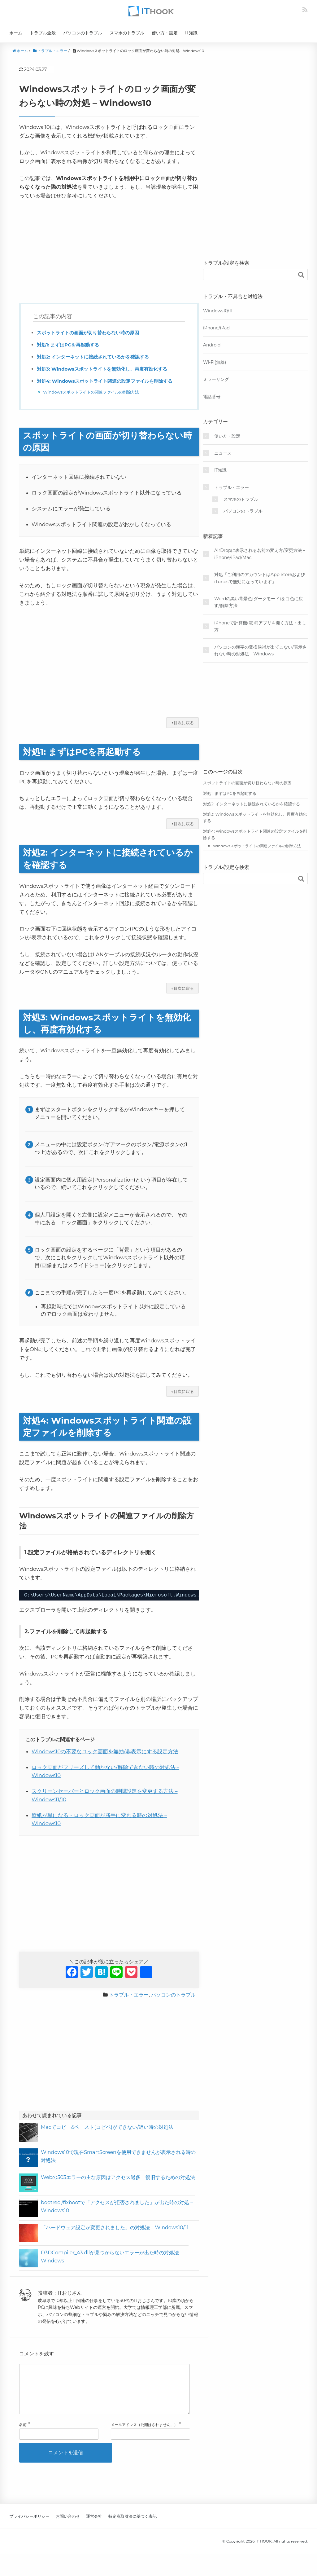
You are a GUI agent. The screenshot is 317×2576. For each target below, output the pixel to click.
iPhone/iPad (216, 328)
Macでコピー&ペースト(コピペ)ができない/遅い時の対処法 (107, 2127)
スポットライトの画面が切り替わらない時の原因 (91, 333)
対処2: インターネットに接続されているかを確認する (96, 357)
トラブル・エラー (129, 1995)
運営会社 (94, 2526)
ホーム (15, 33)
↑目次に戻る (182, 722)
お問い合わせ (68, 2526)
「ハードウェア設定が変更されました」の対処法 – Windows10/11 (115, 2227)
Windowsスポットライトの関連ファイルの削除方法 (94, 392)
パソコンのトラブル (82, 33)
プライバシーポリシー (29, 2526)
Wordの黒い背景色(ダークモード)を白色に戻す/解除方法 (258, 602)
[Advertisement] (109, 251)
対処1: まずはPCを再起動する (70, 345)
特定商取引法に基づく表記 (132, 2526)
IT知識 (191, 33)
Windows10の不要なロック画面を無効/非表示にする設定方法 (105, 1751)
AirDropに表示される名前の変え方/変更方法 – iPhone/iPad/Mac (259, 554)
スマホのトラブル (127, 33)
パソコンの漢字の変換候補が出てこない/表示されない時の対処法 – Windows (260, 650)
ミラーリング (216, 379)
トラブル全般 (43, 33)
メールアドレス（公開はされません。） (144, 2434)
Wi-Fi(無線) (214, 362)
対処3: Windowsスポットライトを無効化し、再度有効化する (106, 369)
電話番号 (211, 396)
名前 (23, 2434)
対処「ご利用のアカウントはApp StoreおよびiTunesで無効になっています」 (259, 578)
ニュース (223, 453)
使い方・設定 (165, 33)
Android (211, 345)
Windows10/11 (217, 311)
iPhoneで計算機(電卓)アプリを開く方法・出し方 (260, 626)
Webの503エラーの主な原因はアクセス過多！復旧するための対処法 (118, 2177)
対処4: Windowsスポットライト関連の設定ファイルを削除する (109, 381)
